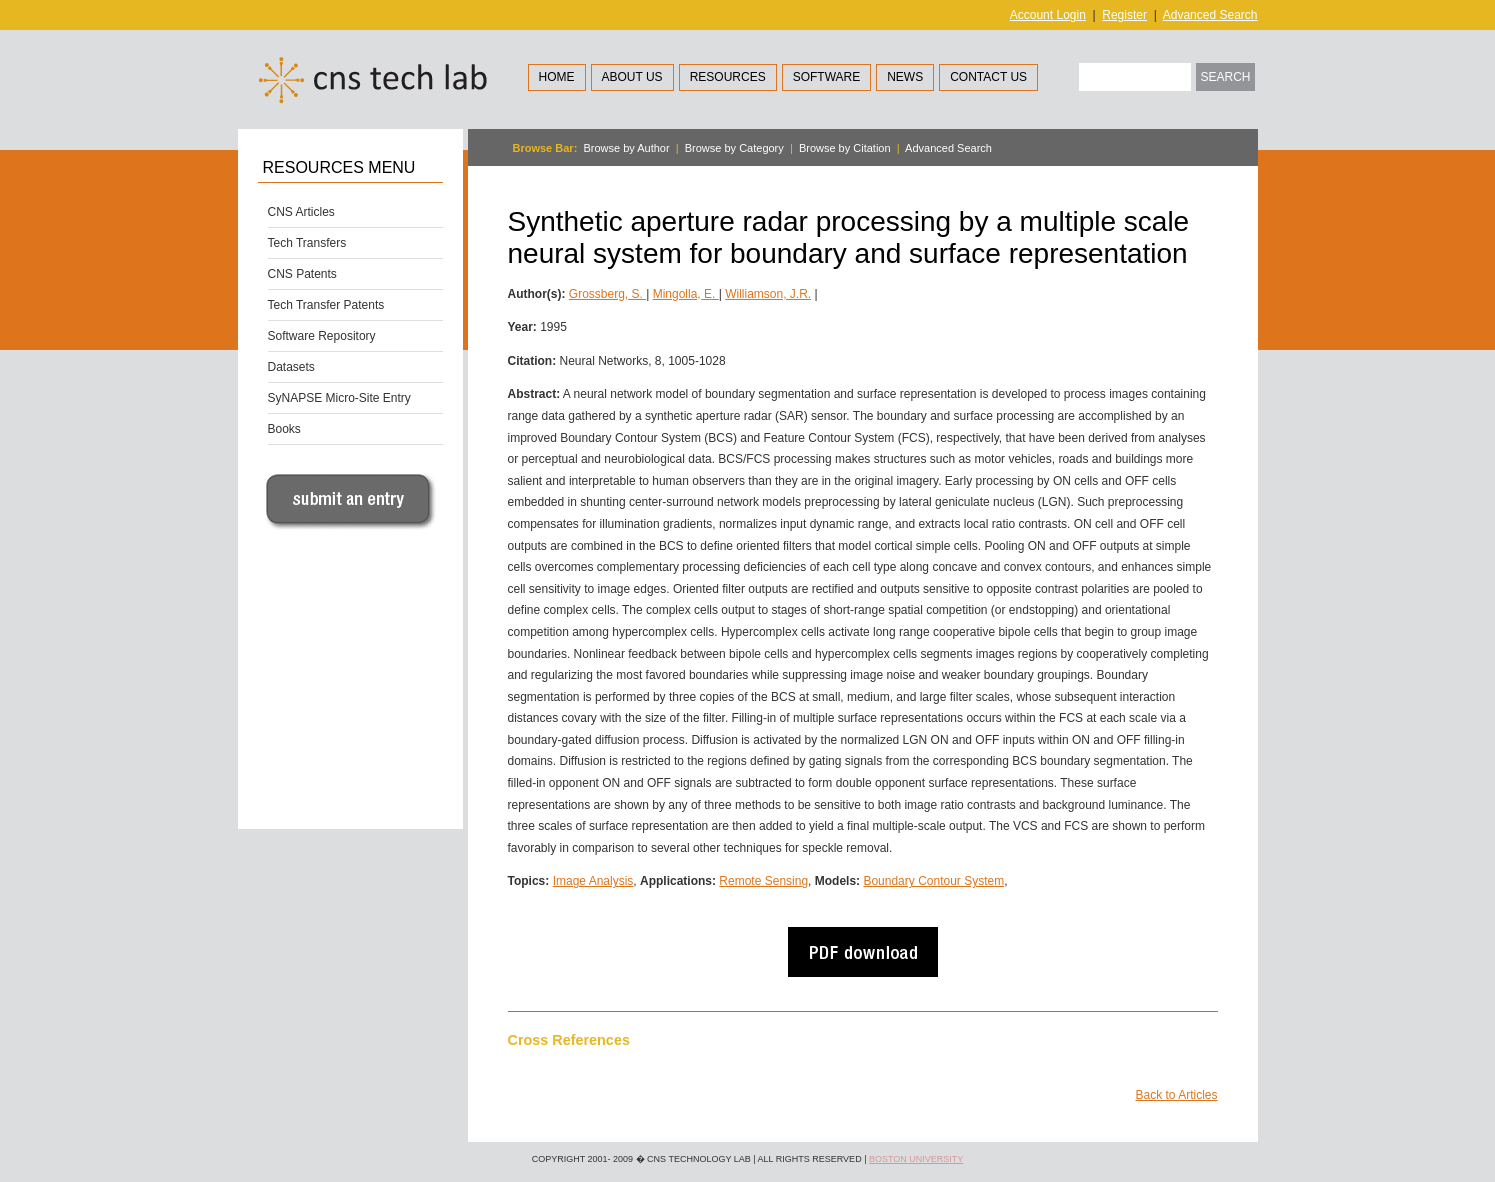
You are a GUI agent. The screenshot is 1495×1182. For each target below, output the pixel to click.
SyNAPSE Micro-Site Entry (339, 398)
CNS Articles (301, 212)
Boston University (916, 1159)
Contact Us (988, 77)
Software (827, 77)
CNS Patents (302, 274)
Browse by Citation (845, 148)
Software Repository (322, 336)
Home (557, 77)
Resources (728, 77)
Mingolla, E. (686, 294)
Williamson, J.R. (768, 294)
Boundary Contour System (933, 881)
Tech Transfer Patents (326, 305)
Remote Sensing (763, 881)
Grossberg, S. (607, 294)
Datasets (291, 367)
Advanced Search (1210, 15)
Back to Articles (1176, 1095)
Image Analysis (593, 881)
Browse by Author (626, 148)
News (905, 77)
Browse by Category (734, 148)
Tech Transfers (307, 243)
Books (284, 429)
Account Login (1048, 15)
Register (1124, 15)
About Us (632, 77)
